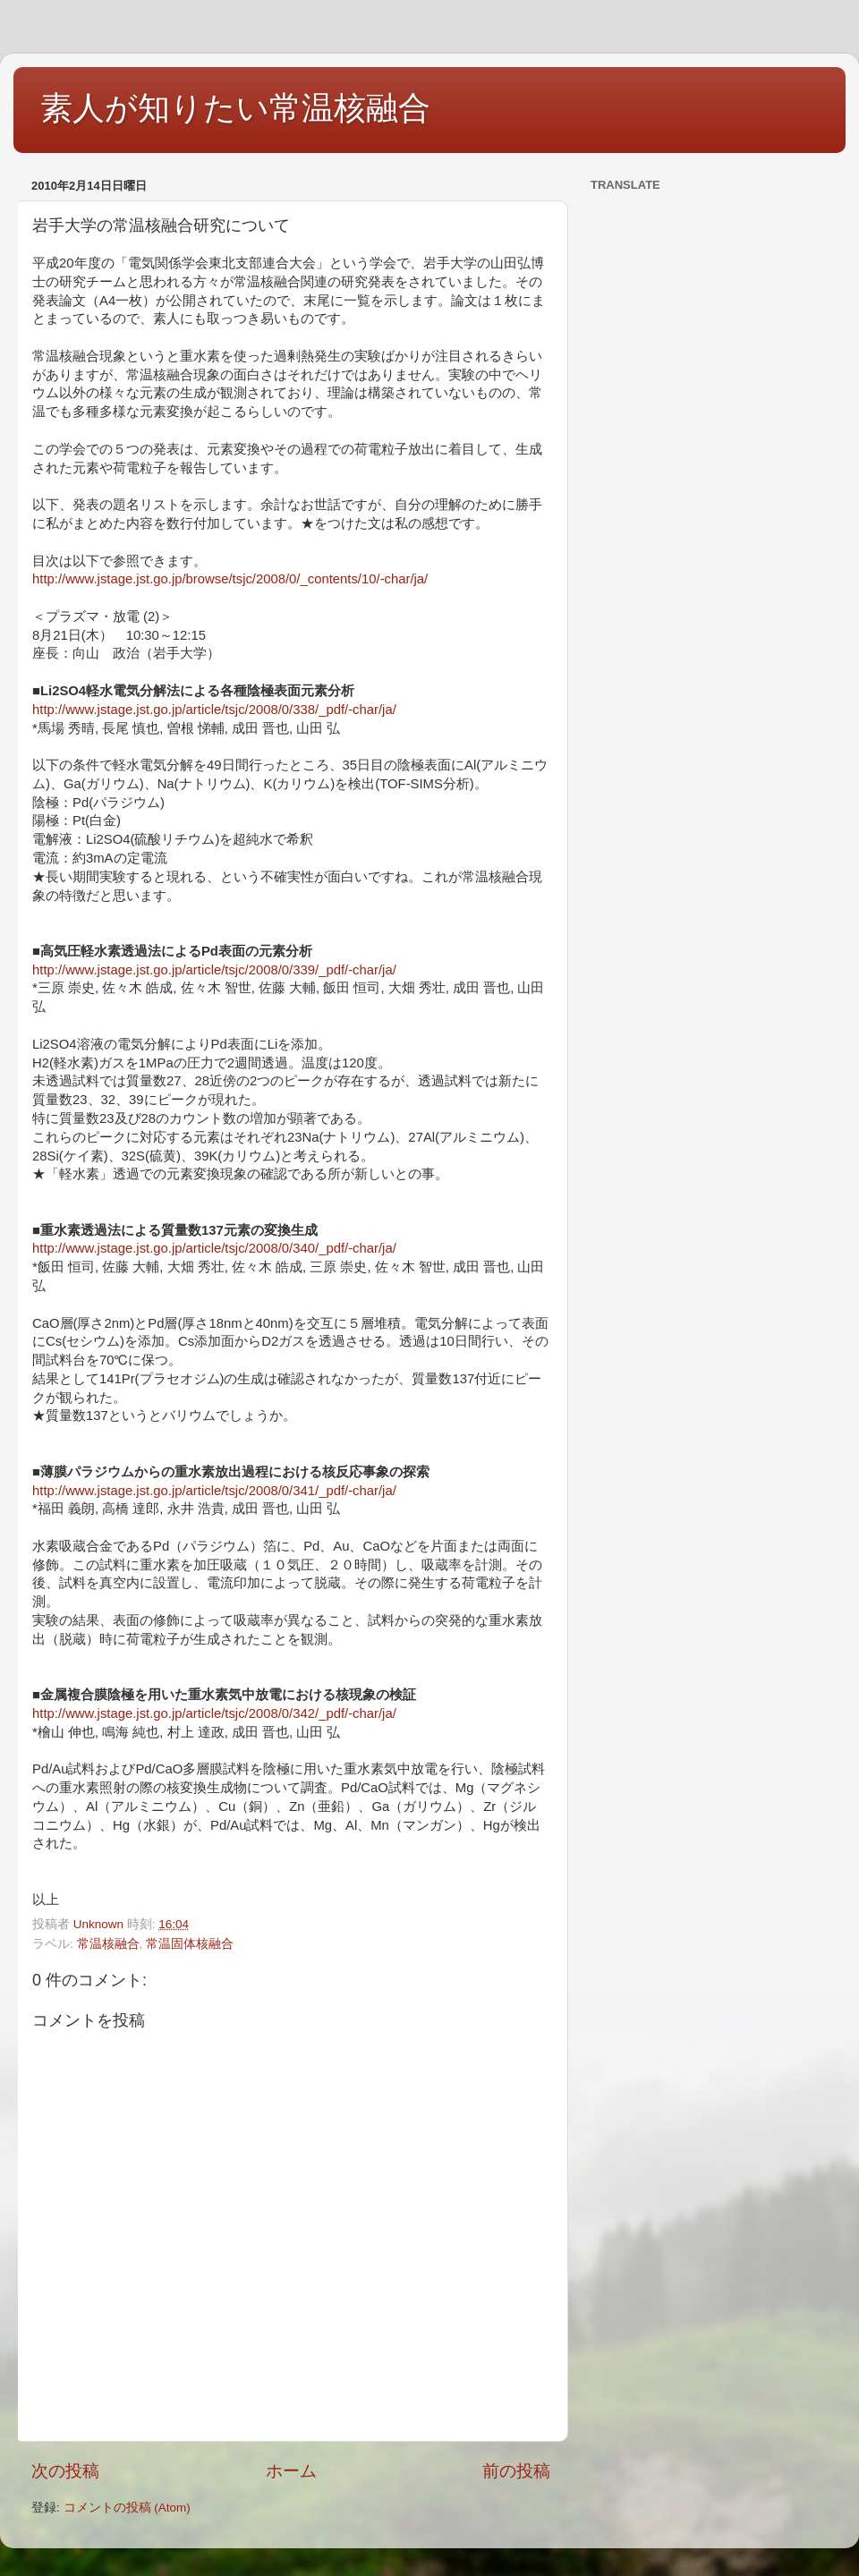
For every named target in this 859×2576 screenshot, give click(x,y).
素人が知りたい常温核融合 (235, 107)
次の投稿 (65, 2470)
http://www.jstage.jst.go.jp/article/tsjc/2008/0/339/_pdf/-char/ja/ (214, 970)
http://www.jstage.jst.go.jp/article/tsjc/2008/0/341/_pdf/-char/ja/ (214, 1491)
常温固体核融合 (190, 1944)
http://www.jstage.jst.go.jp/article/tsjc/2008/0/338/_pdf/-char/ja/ (214, 709)
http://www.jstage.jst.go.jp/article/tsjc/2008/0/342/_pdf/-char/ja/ (214, 1713)
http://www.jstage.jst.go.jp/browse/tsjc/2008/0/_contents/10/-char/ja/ (230, 579)
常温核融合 (108, 1944)
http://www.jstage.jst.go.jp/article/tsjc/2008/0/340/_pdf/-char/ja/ (214, 1248)
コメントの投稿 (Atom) (127, 2507)
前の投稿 (516, 2470)
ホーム (291, 2470)
